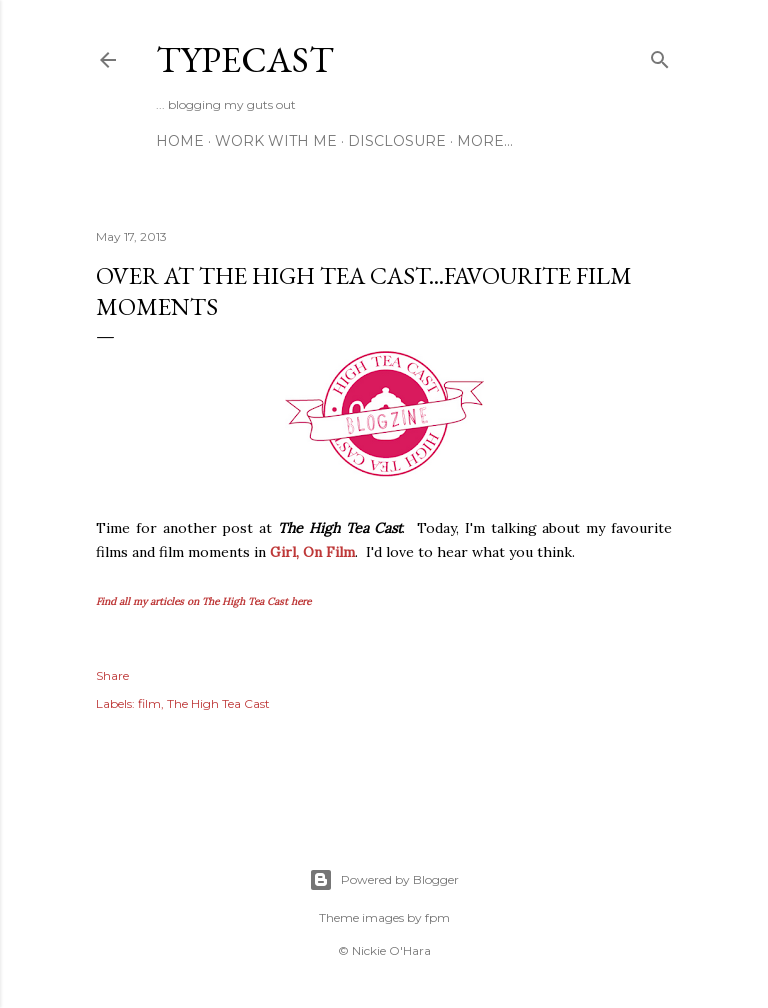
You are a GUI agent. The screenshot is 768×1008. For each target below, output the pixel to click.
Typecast (245, 59)
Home (180, 141)
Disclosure (397, 141)
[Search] (660, 55)
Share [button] (112, 675)
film (149, 703)
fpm (437, 917)
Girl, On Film (312, 552)
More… (485, 141)
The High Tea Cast (218, 703)
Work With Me (276, 141)
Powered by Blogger (384, 880)
